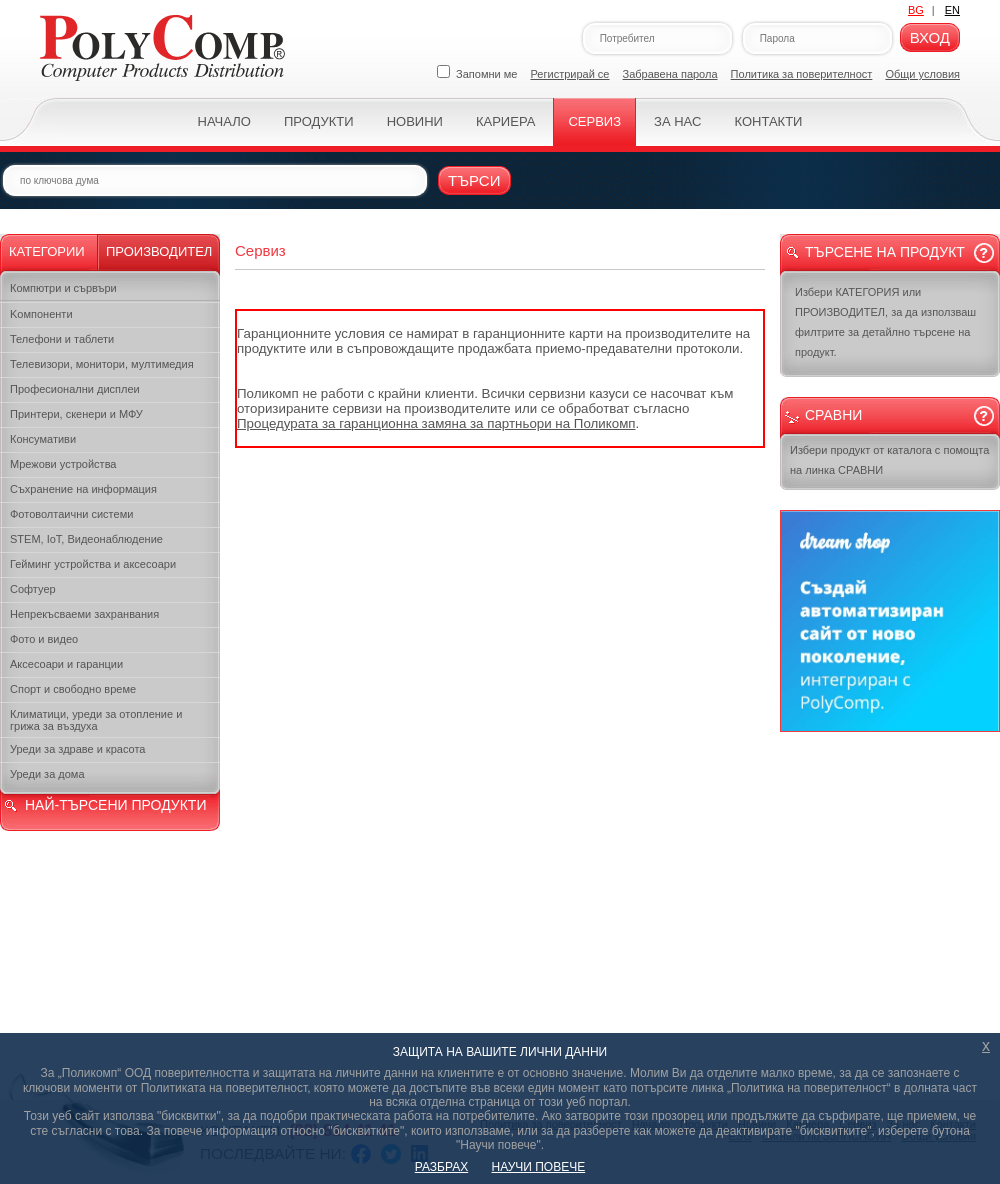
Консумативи (43, 439)
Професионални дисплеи (75, 389)
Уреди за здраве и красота (77, 749)
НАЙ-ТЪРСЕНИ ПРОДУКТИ (115, 805)
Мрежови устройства (63, 464)
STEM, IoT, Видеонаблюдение (86, 539)
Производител (159, 251)
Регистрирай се (570, 74)
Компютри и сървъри (63, 288)
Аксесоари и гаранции (66, 664)
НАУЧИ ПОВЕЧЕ (539, 1167)
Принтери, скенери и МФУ (76, 414)
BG (916, 10)
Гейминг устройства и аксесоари (93, 564)
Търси (474, 180)
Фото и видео (44, 639)
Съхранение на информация (83, 489)
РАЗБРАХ (441, 1167)
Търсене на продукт (885, 252)
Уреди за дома (47, 774)
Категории (47, 251)
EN (952, 10)
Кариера (505, 121)
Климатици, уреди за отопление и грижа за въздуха (96, 720)
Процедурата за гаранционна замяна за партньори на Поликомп (436, 423)
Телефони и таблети (62, 339)
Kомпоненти (41, 314)
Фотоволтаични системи (71, 514)
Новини (415, 121)
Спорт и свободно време (73, 689)
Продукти (319, 121)
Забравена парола (670, 74)
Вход (930, 37)
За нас (677, 121)
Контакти (768, 121)
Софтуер (33, 589)
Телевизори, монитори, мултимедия (102, 364)
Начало (224, 121)
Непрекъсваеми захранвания (84, 614)
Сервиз (594, 121)
